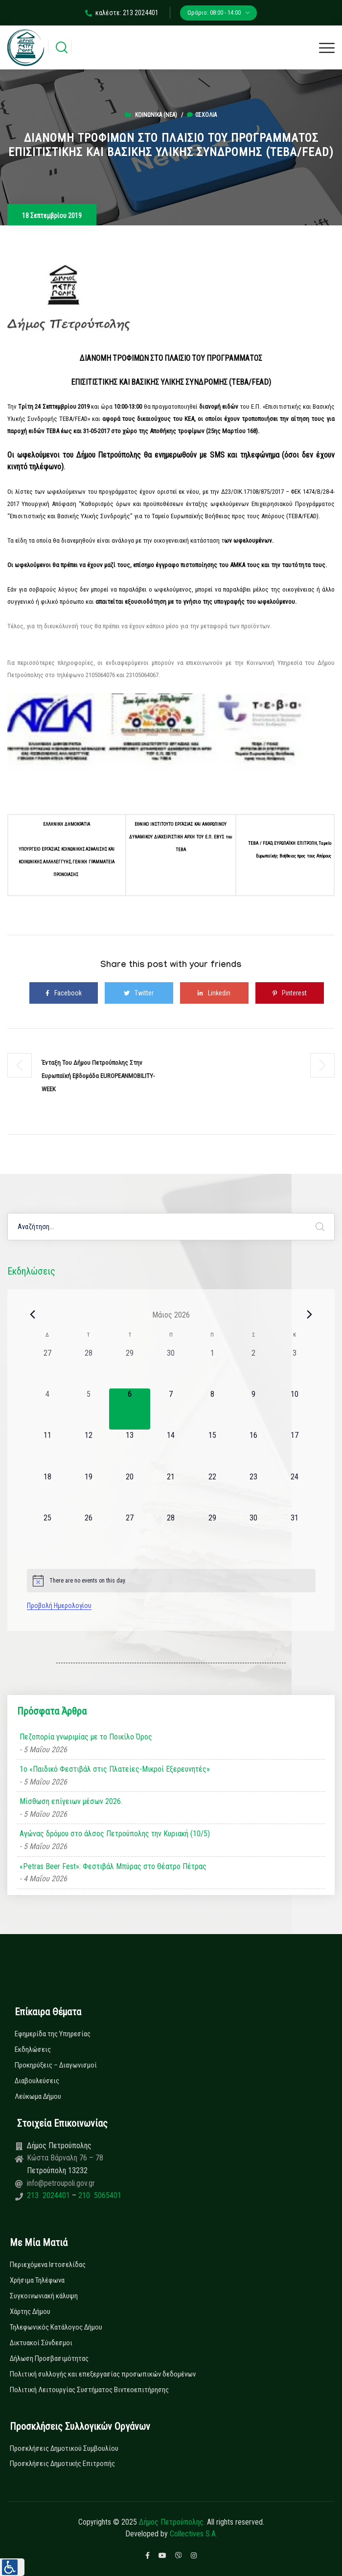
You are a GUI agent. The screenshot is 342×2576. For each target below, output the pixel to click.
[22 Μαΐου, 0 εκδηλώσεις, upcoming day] (212, 1491)
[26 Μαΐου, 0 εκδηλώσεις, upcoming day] (88, 1532)
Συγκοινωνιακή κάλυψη (44, 2295)
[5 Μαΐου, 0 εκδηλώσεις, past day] (88, 1409)
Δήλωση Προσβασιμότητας (49, 2358)
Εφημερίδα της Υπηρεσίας (53, 2033)
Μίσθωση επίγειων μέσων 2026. (71, 1801)
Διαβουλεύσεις (37, 2080)
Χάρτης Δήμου (30, 2311)
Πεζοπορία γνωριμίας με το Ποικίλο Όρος (86, 1736)
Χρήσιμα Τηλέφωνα (37, 2280)
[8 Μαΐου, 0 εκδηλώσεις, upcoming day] (212, 1409)
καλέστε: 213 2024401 (122, 13)
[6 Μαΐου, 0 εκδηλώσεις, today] (129, 1409)
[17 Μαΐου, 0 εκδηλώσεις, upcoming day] (294, 1450)
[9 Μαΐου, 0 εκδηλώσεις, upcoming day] (253, 1409)
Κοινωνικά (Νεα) (156, 114)
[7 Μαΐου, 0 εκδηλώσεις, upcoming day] (170, 1409)
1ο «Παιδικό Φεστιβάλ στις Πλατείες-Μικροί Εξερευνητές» (115, 1769)
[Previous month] (33, 1315)
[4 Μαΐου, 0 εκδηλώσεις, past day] (47, 1409)
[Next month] (310, 1315)
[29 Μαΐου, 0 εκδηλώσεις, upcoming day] (212, 1532)
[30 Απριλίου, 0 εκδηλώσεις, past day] (170, 1367)
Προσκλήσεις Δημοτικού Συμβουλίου (64, 2448)
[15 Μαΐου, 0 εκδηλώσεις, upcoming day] (212, 1450)
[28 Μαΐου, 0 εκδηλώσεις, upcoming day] (170, 1532)
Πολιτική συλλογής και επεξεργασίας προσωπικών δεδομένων (103, 2374)
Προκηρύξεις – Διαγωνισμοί (56, 2065)
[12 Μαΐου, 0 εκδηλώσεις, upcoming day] (88, 1450)
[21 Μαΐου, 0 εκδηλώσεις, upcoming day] (170, 1491)
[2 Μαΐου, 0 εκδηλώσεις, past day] (253, 1367)
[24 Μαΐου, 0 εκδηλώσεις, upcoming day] (294, 1491)
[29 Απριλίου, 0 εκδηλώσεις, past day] (129, 1367)
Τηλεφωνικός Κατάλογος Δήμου (56, 2327)
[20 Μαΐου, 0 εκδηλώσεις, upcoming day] (129, 1491)
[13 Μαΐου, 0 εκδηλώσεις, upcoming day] (129, 1450)
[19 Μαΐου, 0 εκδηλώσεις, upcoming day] (88, 1491)
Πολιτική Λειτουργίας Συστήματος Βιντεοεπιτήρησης (89, 2389)
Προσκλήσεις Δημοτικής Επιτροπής (62, 2463)
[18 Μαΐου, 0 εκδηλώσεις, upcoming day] (47, 1491)
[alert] (171, 1580)
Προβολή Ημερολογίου (59, 1605)
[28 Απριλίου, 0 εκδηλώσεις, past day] (88, 1367)
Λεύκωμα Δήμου (38, 2096)
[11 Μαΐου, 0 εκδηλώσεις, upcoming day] (47, 1450)
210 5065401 (98, 2195)
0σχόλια (202, 114)
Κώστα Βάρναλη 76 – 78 (65, 2157)
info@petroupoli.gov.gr (61, 2183)
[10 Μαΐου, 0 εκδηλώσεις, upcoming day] (294, 1409)
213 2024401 (49, 2195)
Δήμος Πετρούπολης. (172, 2522)
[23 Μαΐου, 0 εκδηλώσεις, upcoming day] (253, 1491)
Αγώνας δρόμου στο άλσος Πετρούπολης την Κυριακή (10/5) (115, 1833)
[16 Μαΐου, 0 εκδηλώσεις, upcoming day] (253, 1450)
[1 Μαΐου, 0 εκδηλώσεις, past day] (212, 1367)
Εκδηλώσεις (33, 2049)
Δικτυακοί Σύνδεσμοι (41, 2342)
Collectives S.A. (193, 2533)
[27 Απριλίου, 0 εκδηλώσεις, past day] (47, 1367)
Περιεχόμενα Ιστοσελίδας (48, 2264)
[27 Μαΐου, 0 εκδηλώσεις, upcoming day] (129, 1532)
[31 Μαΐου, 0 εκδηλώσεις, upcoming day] (294, 1532)
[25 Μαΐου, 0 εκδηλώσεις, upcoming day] (47, 1532)
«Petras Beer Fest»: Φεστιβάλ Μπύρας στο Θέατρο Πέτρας (113, 1866)
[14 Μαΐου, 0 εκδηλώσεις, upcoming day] (170, 1450)
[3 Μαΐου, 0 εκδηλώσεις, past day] (294, 1367)
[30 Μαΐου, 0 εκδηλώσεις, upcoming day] (253, 1532)
